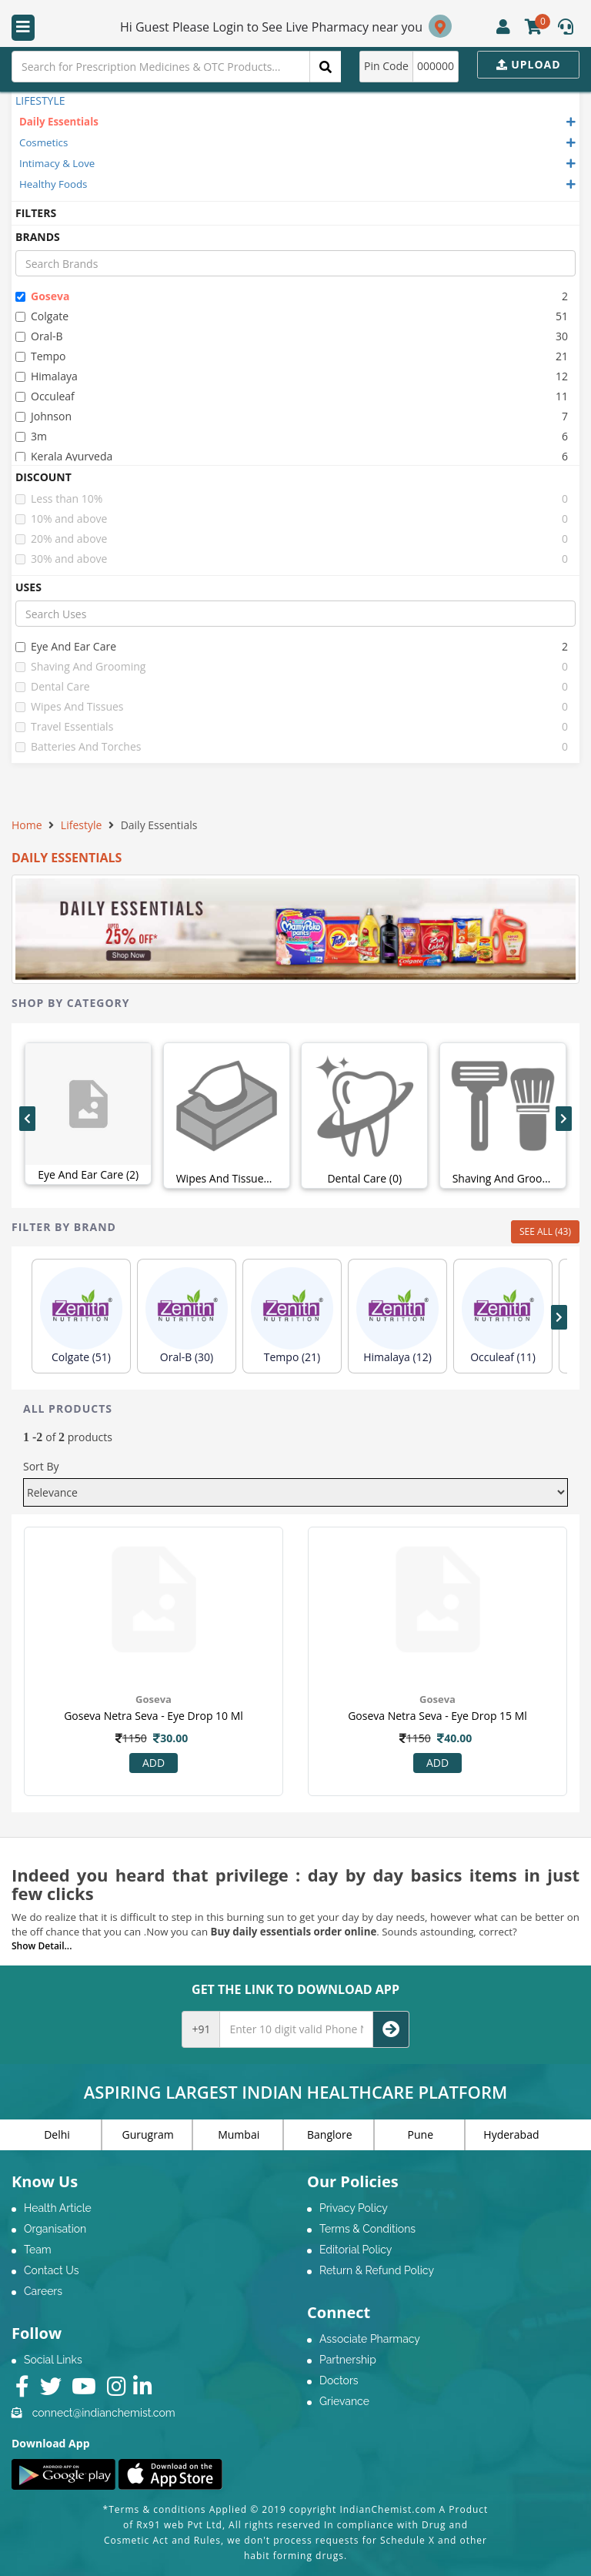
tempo (40, 356)
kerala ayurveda (63, 456)
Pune (420, 2134)
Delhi (57, 2134)
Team (38, 2249)
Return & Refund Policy (376, 2270)
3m (31, 436)
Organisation (55, 2229)
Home (27, 825)
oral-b (38, 336)
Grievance (344, 2401)
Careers (43, 2291)
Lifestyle (81, 825)
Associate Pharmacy (369, 2339)
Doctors (339, 2380)
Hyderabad (511, 2134)
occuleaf (45, 396)
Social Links (53, 2360)
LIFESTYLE (40, 100)
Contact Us (51, 2270)
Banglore (329, 2134)
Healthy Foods (53, 184)
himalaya (46, 376)
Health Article (58, 2208)
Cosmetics (43, 142)
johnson (43, 416)
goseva (42, 296)
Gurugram (148, 2134)
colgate (41, 316)
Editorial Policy (355, 2249)
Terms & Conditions (367, 2229)
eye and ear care (65, 646)
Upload (528, 64)
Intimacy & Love (57, 163)
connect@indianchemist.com (103, 2413)
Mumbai (238, 2134)
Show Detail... (42, 1945)
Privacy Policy (353, 2208)
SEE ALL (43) (545, 1231)
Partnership (347, 2360)
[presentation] (27, 1118)
